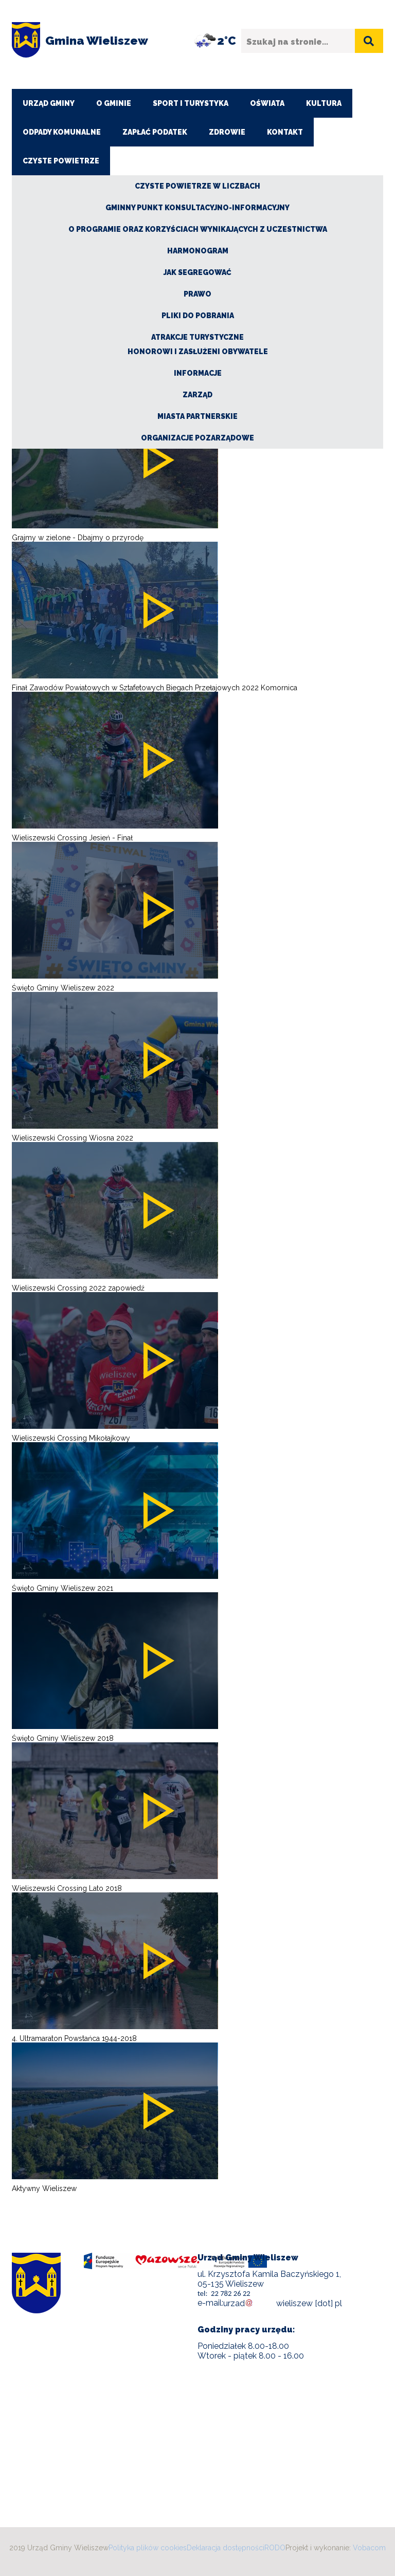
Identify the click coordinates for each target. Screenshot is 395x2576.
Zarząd (197, 395)
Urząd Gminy (49, 103)
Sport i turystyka (190, 103)
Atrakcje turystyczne (197, 337)
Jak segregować (197, 272)
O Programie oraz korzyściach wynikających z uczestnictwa (197, 229)
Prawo (197, 294)
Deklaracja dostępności (225, 2548)
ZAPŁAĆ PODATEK (154, 132)
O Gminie (113, 103)
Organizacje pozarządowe (197, 438)
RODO (274, 2548)
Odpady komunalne (62, 132)
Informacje (198, 373)
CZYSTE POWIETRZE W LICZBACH (197, 186)
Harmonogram (197, 251)
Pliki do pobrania (197, 315)
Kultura (324, 103)
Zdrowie (227, 132)
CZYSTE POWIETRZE (61, 161)
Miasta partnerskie (197, 416)
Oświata (267, 103)
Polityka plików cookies (148, 2548)
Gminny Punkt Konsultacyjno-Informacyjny (197, 208)
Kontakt (285, 132)
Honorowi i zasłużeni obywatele (198, 351)
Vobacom (369, 2548)
